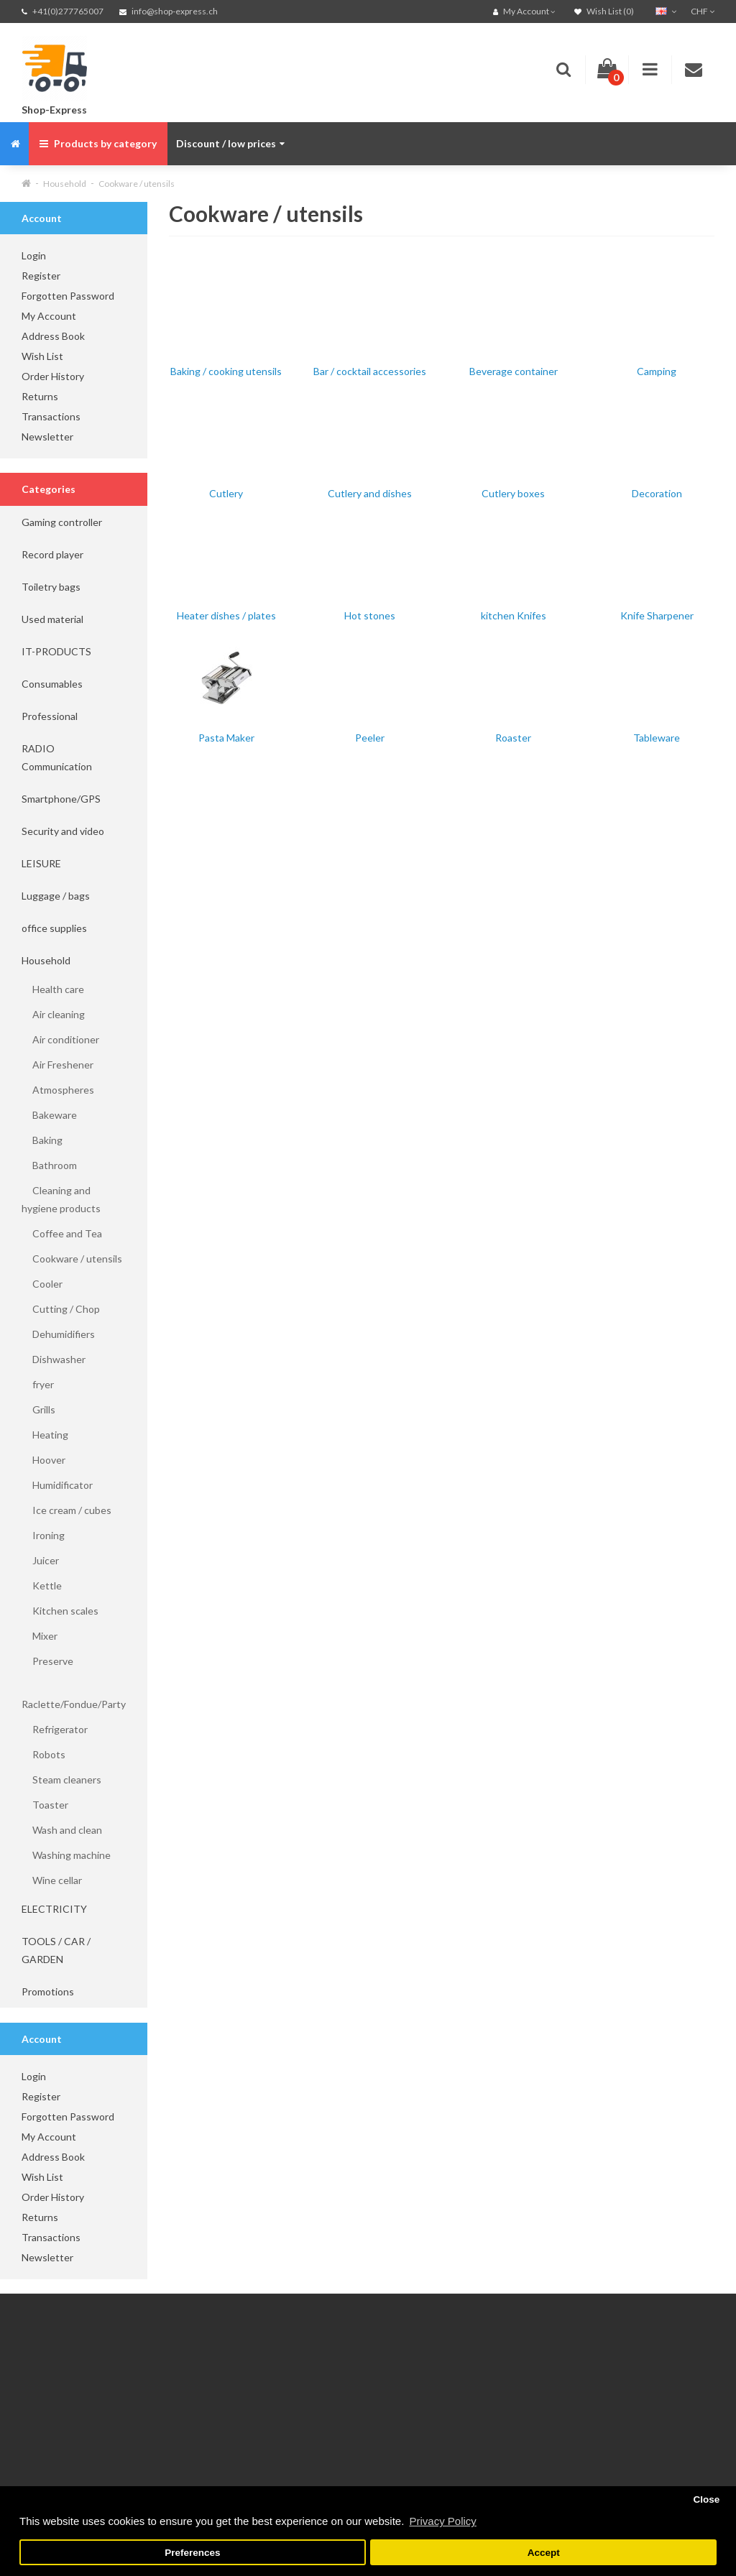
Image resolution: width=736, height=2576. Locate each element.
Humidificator (57, 1485)
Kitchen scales (60, 1611)
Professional (50, 716)
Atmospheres (58, 1090)
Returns (40, 396)
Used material (52, 619)
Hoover (43, 1460)
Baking (42, 1140)
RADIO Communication (57, 757)
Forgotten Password (68, 296)
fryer (38, 1384)
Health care (53, 989)
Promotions (48, 1991)
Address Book (53, 336)
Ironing (43, 1535)
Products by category (98, 143)
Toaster (45, 1805)
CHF (702, 11)
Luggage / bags (56, 896)
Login (34, 255)
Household (64, 183)
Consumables (52, 684)
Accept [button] (544, 2552)
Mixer (40, 1636)
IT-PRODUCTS (56, 651)
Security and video (63, 831)
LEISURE (41, 863)
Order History (53, 376)
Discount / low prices (230, 143)
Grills (38, 1409)
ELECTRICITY (54, 1909)
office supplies (54, 928)
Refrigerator (55, 1729)
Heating (45, 1434)
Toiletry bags (51, 587)
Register (41, 275)
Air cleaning (53, 1014)
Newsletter (47, 436)
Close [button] (706, 2499)
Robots (43, 1754)
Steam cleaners (61, 1779)
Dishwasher (54, 1359)
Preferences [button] (192, 2552)
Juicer (40, 1560)
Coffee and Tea (62, 1233)
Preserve (47, 1661)
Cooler (42, 1284)
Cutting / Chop (61, 1309)
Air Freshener (57, 1064)
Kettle (42, 1585)
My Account (49, 316)
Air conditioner (60, 1039)
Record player (52, 554)
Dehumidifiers (58, 1334)
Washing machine (66, 1855)
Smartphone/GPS (61, 799)
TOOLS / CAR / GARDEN (56, 1950)
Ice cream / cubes (66, 1510)
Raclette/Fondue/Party (74, 1695)
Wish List (42, 356)
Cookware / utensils (136, 183)
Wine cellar (52, 1880)
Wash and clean (62, 1830)
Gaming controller (62, 522)
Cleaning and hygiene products (61, 1199)
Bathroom (49, 1165)
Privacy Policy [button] (442, 2521)
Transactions (51, 416)
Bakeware (49, 1115)
